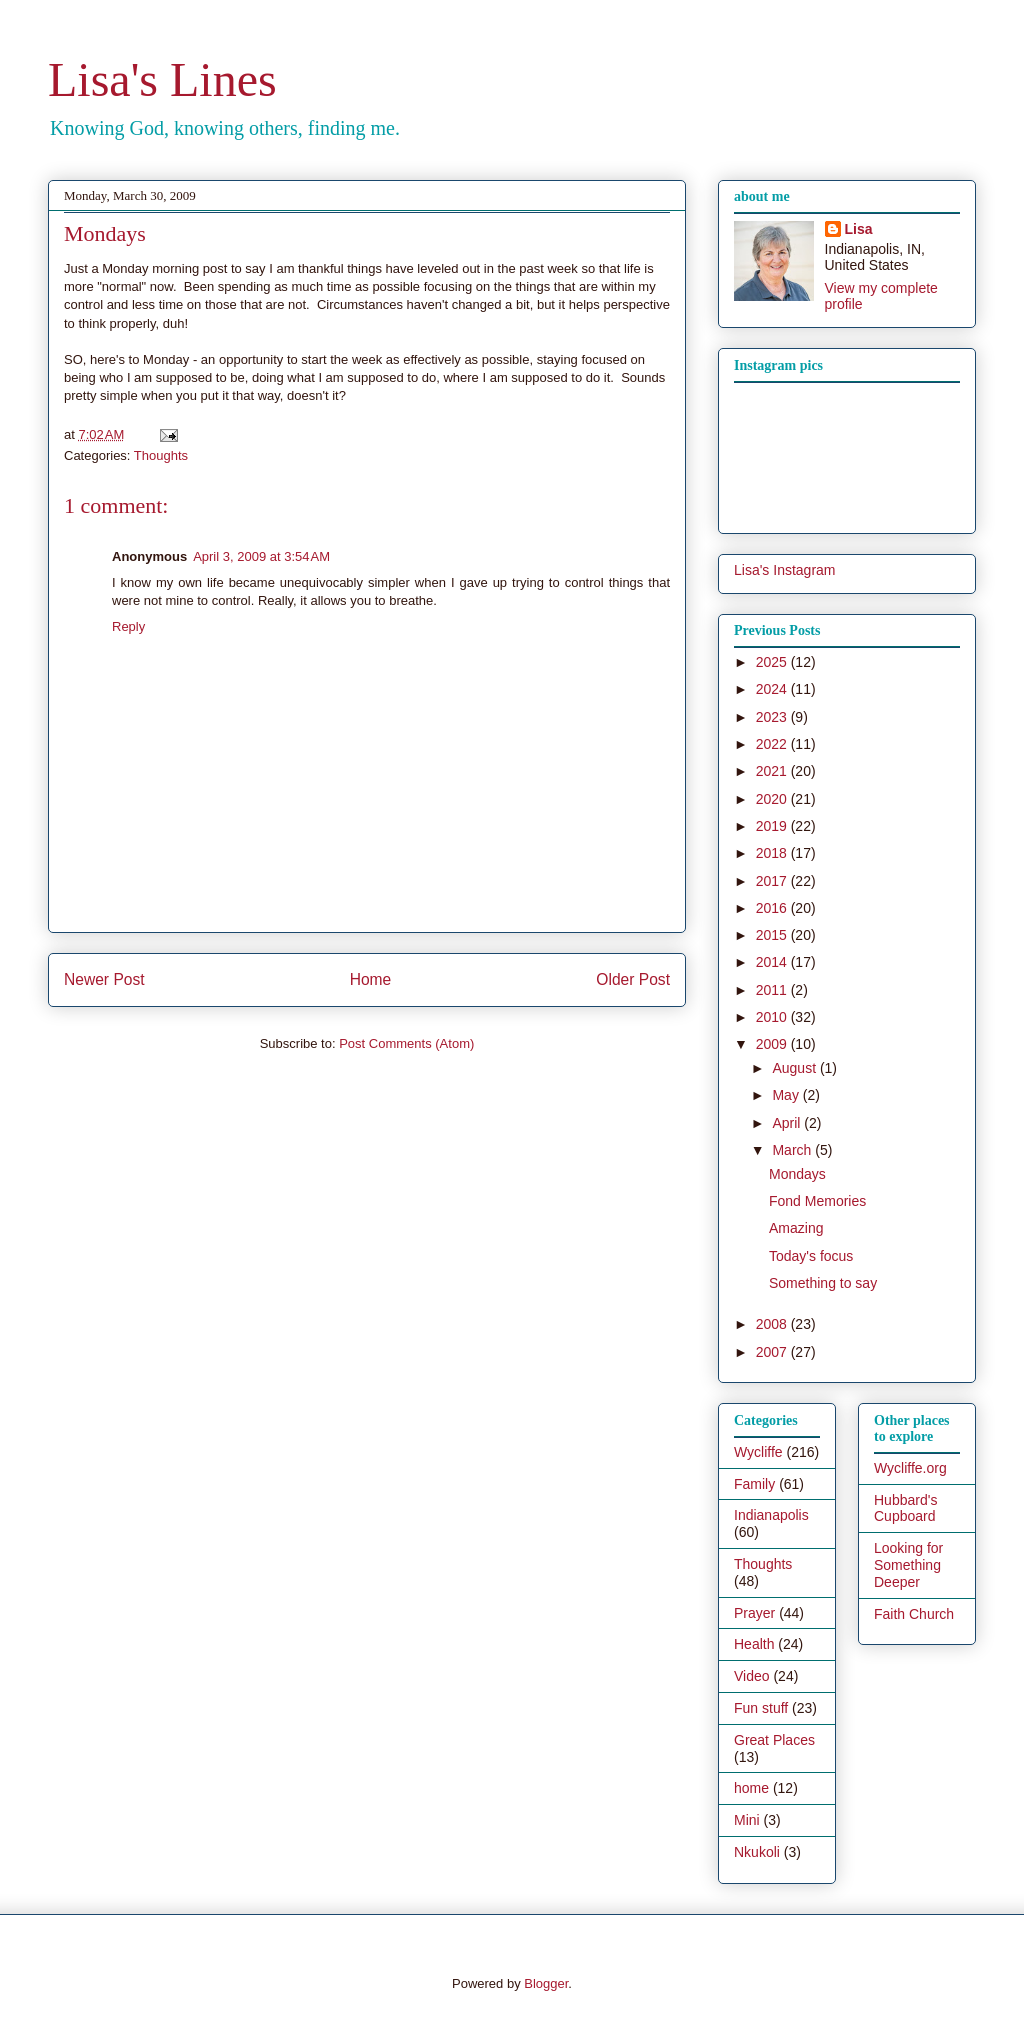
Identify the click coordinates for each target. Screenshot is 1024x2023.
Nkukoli (757, 1852)
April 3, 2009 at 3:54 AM (261, 556)
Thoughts (161, 455)
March (793, 1150)
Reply (128, 626)
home (751, 1788)
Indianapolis (771, 1515)
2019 (773, 826)
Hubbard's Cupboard (905, 1508)
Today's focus (811, 1256)
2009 (773, 1044)
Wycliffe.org (910, 1468)
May (787, 1095)
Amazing (796, 1228)
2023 (773, 717)
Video (752, 1676)
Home (371, 979)
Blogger (546, 1983)
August (795, 1068)
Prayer (754, 1613)
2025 (773, 662)
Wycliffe (758, 1452)
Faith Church (914, 1614)
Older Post (633, 979)
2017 (773, 881)
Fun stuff (761, 1708)
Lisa (859, 229)
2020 (773, 799)
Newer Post (104, 979)
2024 (773, 689)
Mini (747, 1820)
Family (754, 1484)
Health (754, 1644)
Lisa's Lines (162, 79)
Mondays (797, 1174)
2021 (773, 771)
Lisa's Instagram (785, 570)
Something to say (823, 1283)
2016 (773, 908)
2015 (773, 935)
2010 (773, 1017)
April (788, 1123)
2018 (773, 853)
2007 (773, 1352)
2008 (773, 1324)
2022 (773, 744)
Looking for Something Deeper (908, 1565)
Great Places (774, 1740)
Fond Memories (817, 1201)
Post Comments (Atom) (406, 1043)
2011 (773, 990)
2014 (773, 962)
